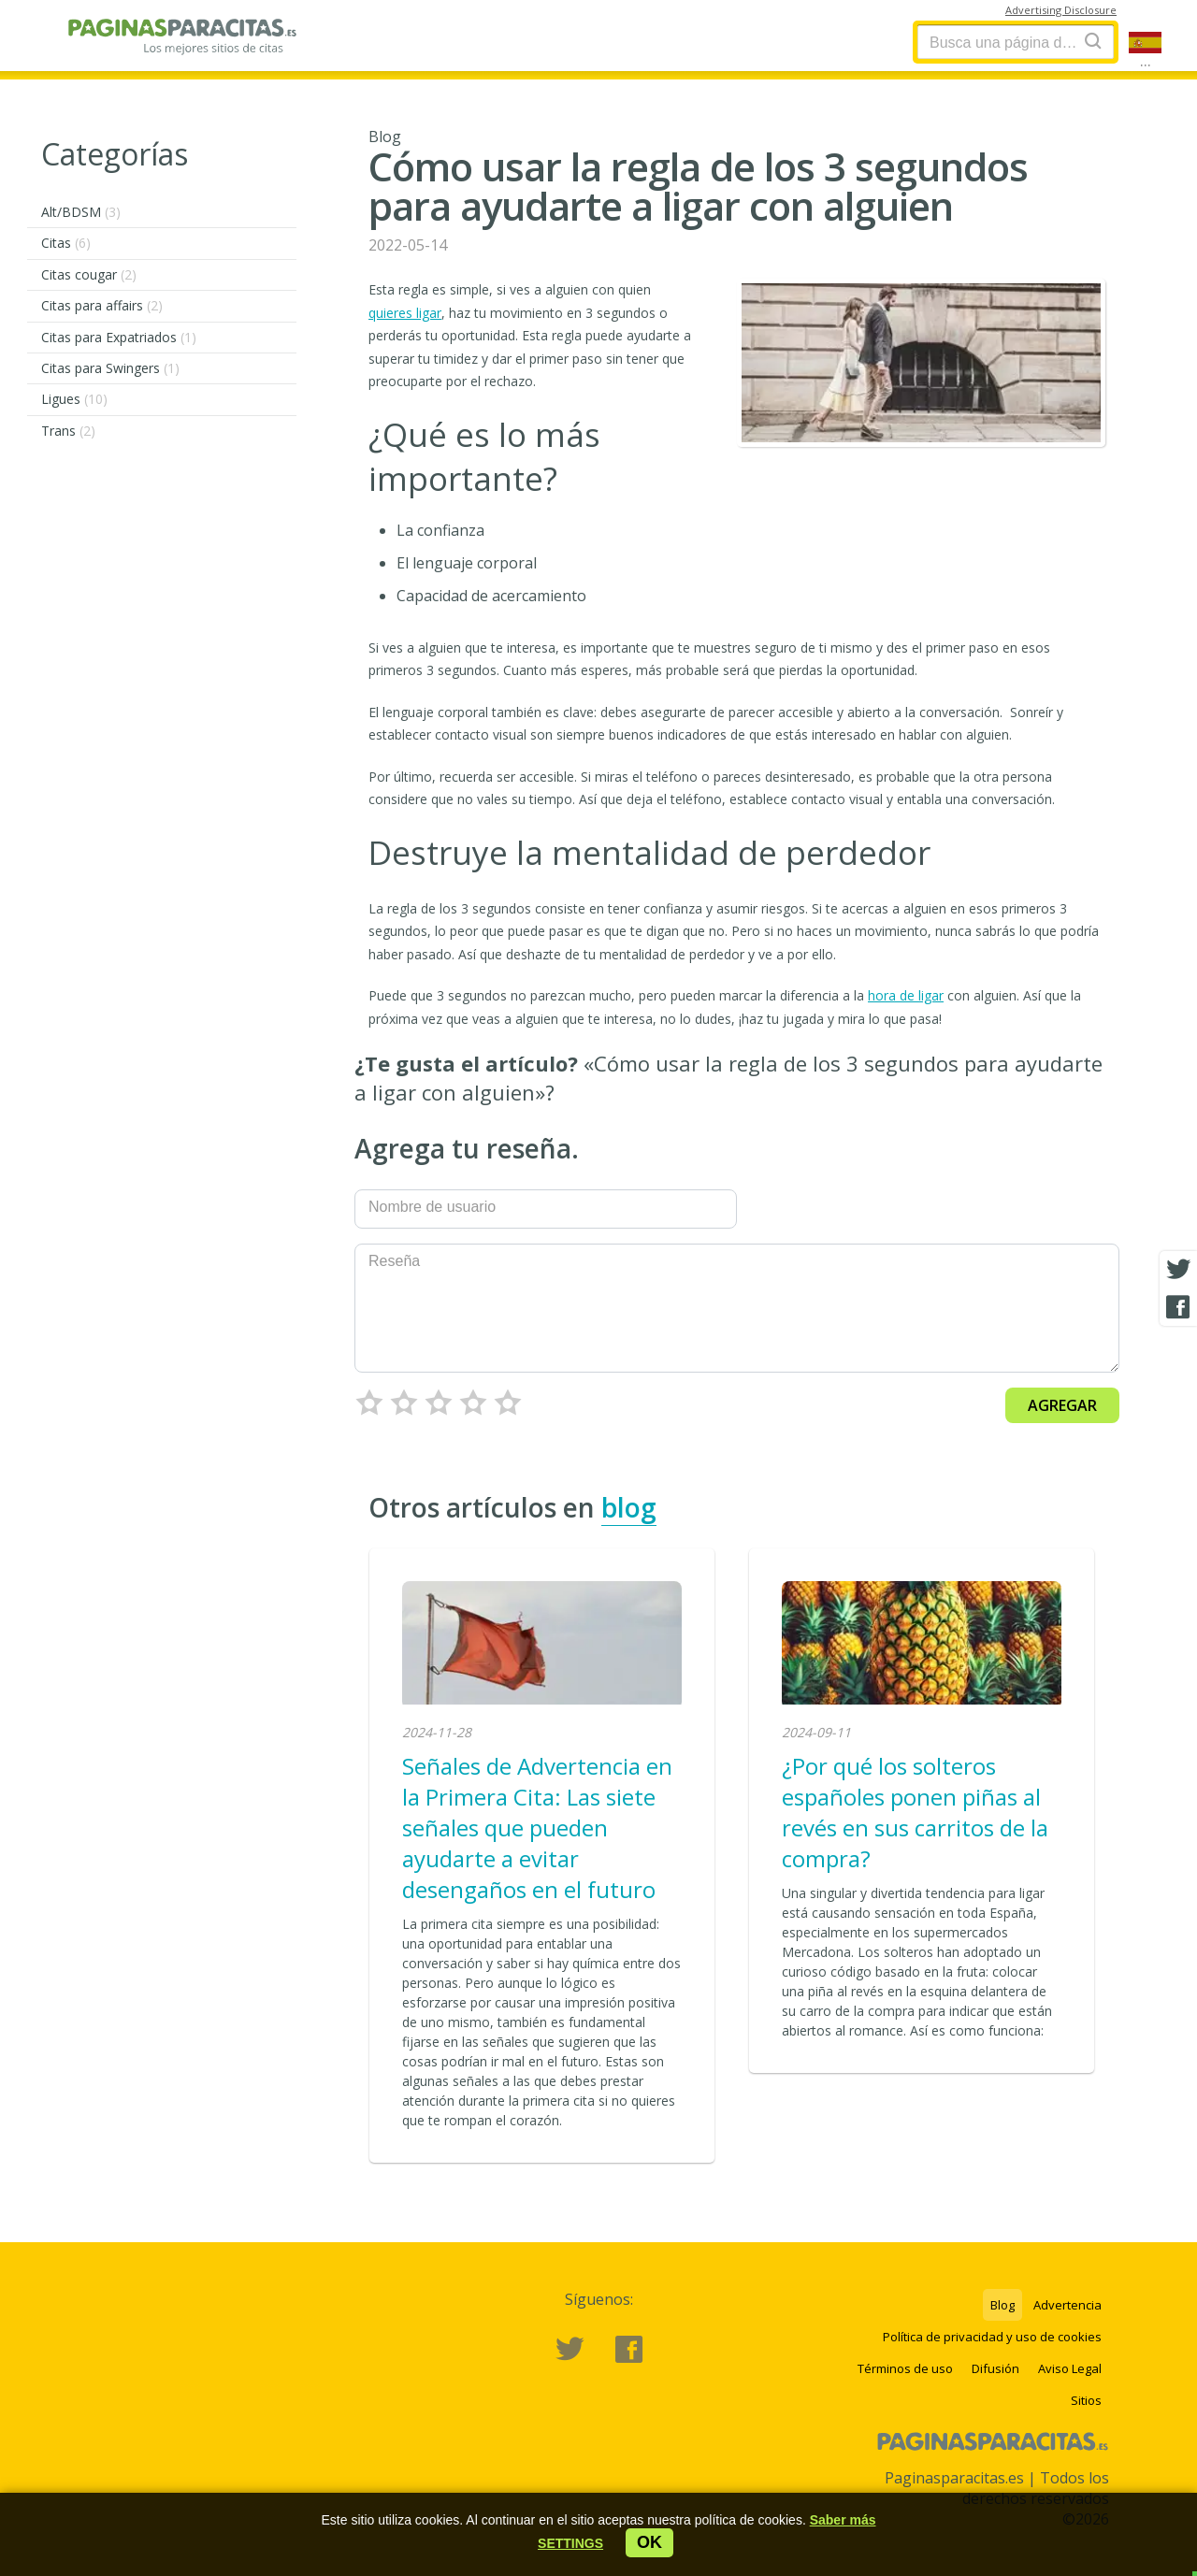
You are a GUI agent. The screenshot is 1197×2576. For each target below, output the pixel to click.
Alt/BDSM (81, 212)
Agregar (1062, 1405)
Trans (68, 430)
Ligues (74, 399)
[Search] (1093, 40)
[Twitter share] (1178, 1269)
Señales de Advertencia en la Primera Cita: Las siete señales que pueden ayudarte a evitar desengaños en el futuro (537, 1827)
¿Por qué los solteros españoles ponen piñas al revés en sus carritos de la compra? (915, 1812)
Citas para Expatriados (118, 337)
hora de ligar (906, 995)
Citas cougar (89, 274)
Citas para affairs (102, 305)
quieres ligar (404, 313)
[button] (570, 2543)
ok (649, 2542)
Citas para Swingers (110, 368)
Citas (66, 243)
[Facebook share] (1178, 1307)
